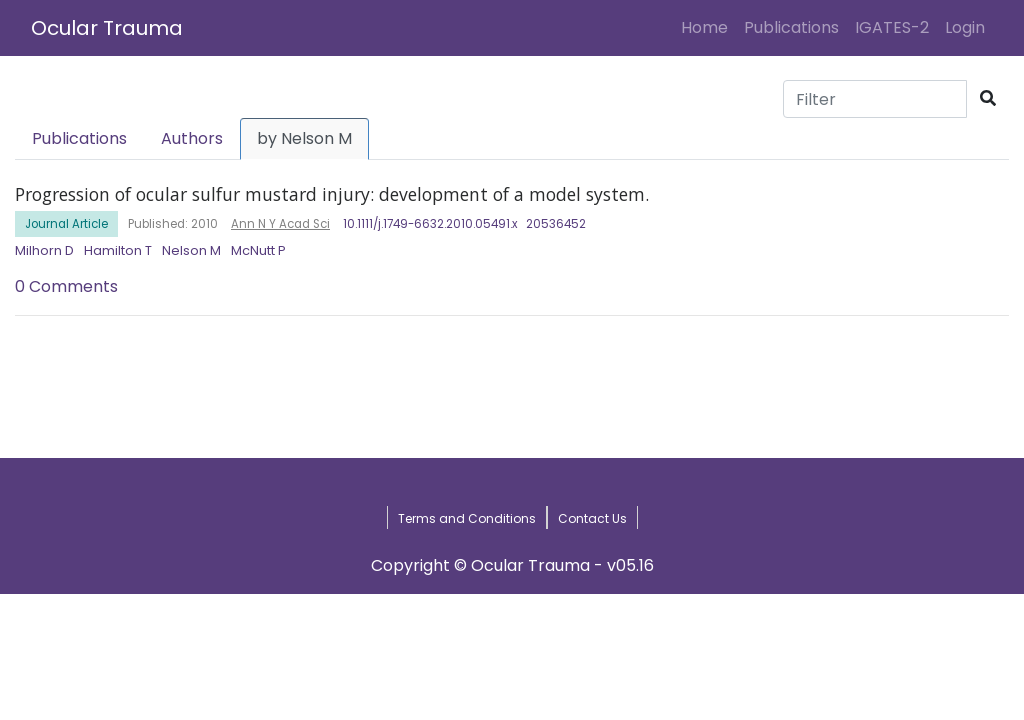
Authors (192, 138)
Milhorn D (44, 250)
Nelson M (191, 250)
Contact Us (592, 518)
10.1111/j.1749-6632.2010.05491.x (430, 224)
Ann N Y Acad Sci (280, 224)
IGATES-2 (892, 27)
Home (708, 27)
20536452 (556, 224)
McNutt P (258, 250)
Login (969, 27)
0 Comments (66, 286)
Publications (791, 27)
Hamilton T (118, 250)
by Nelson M (304, 138)
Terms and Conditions (467, 518)
